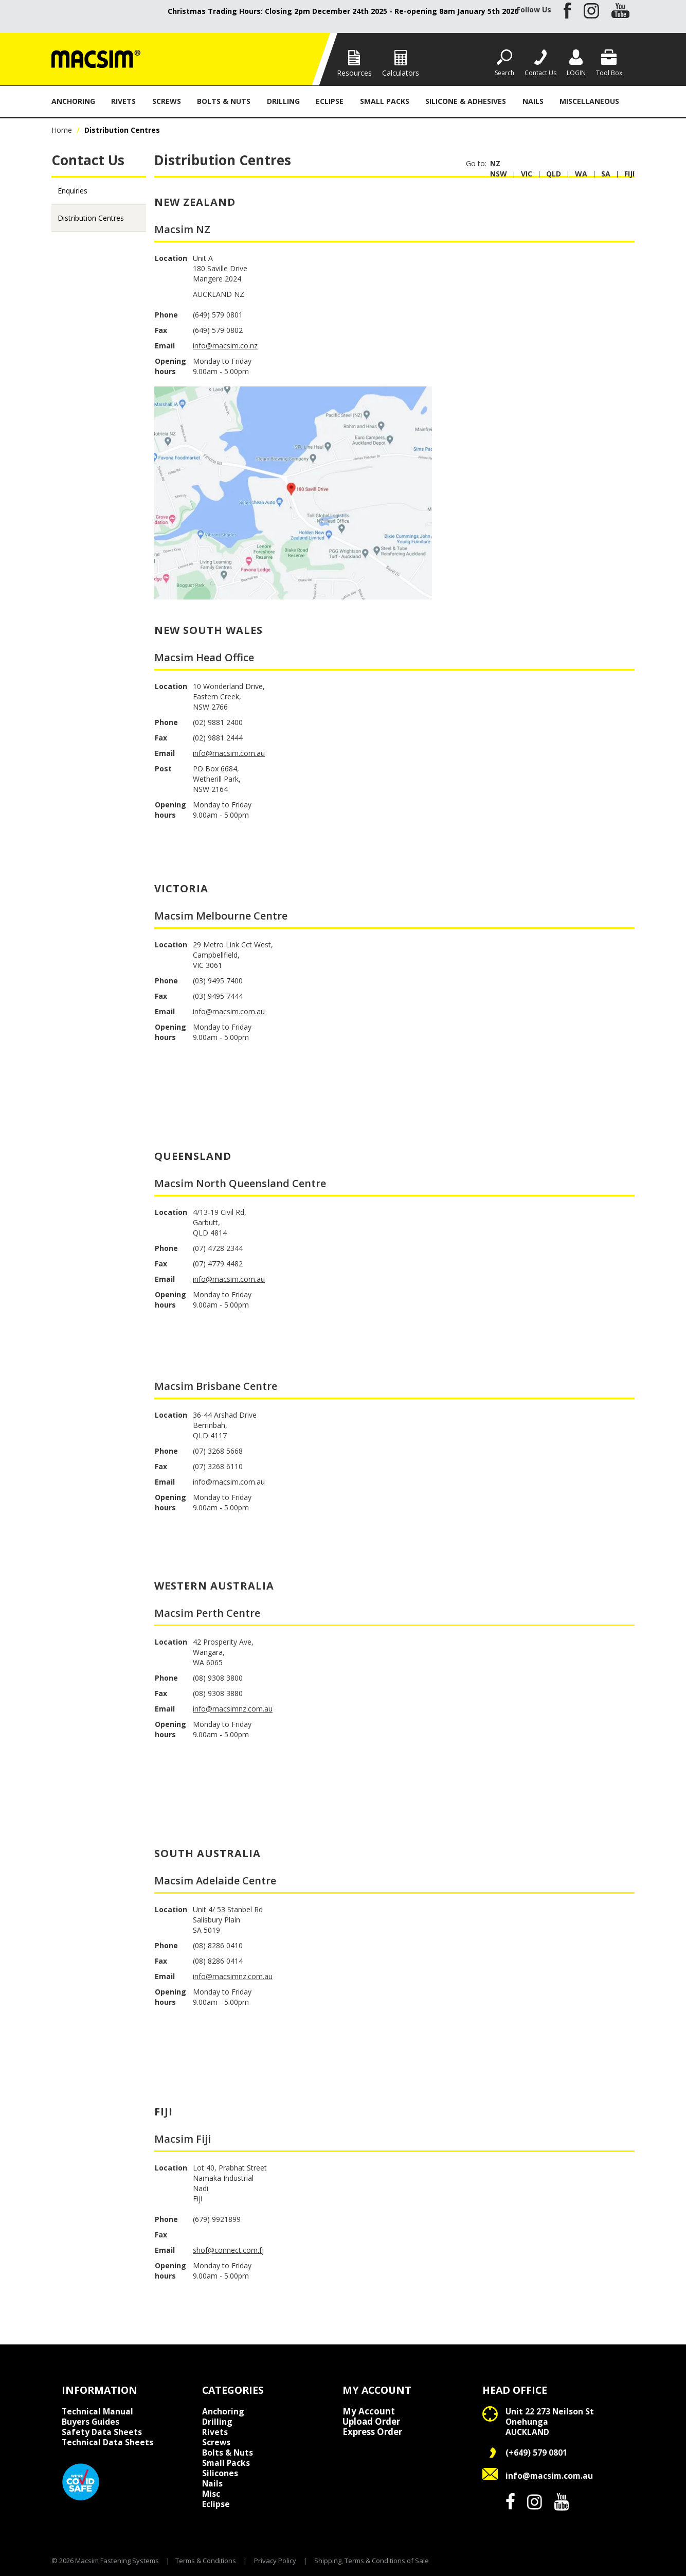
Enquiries (72, 191)
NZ (495, 163)
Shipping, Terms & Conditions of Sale (371, 2560)
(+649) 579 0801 (536, 2452)
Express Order (372, 2432)
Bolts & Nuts (223, 101)
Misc (211, 2493)
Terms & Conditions (205, 2560)
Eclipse (330, 101)
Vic (526, 174)
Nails (533, 101)
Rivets (123, 101)
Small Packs (384, 101)
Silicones (220, 2473)
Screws (166, 101)
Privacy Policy (275, 2560)
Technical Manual (97, 2411)
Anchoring (73, 101)
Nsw (498, 174)
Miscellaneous (589, 101)
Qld (553, 174)
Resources (354, 73)
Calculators (400, 73)
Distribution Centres (91, 218)
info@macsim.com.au (229, 753)
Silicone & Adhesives (465, 101)
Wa (581, 174)
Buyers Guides (90, 2421)
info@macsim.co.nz (225, 345)
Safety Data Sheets (102, 2432)
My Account (368, 2411)
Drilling (283, 101)
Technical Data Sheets (107, 2442)
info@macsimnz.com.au (233, 1709)
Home (61, 130)
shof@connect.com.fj (228, 2250)
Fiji (629, 174)
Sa (605, 174)
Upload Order (371, 2421)
